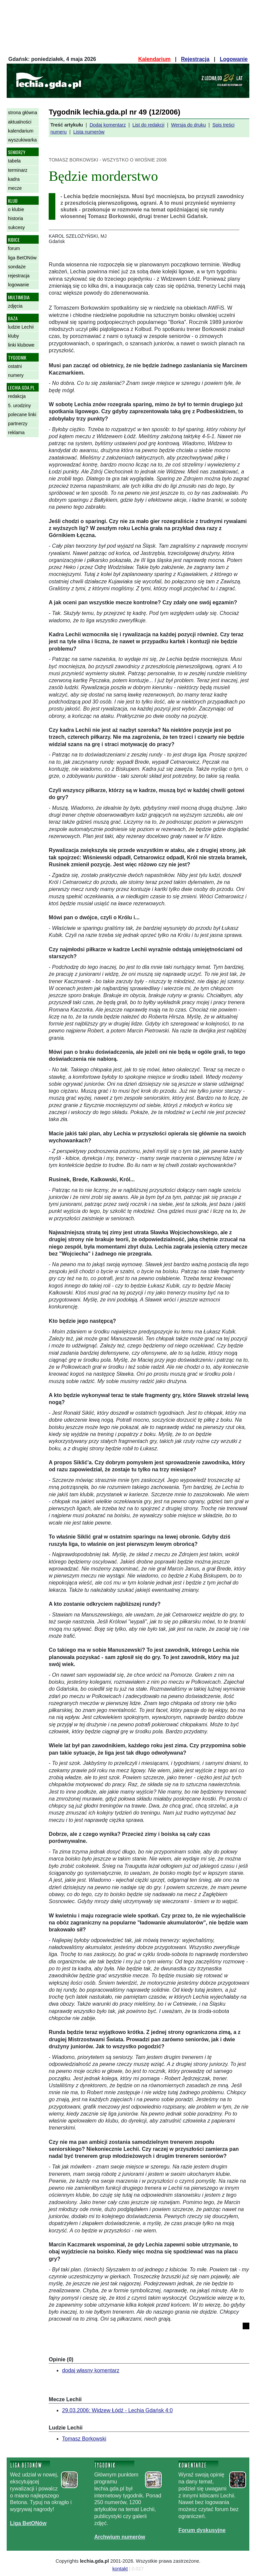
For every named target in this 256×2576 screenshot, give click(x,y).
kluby (13, 336)
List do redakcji (148, 125)
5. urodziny (19, 405)
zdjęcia (15, 306)
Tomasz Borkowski (84, 2438)
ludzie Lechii (21, 327)
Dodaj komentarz (108, 125)
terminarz (17, 170)
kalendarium (20, 131)
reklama (16, 432)
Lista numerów (89, 132)
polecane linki (22, 414)
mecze (15, 188)
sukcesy (16, 227)
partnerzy (17, 423)
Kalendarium (154, 59)
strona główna (22, 112)
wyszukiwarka (22, 140)
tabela (14, 160)
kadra (14, 179)
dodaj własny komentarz (90, 2370)
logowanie (18, 284)
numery (16, 375)
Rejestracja (195, 59)
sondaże (17, 266)
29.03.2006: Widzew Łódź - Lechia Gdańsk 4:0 (117, 2410)
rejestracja (19, 275)
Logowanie (234, 59)
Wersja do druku (188, 125)
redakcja (17, 396)
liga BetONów (22, 257)
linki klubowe (21, 345)
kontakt (120, 2568)
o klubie (16, 209)
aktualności (19, 122)
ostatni (15, 366)
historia (15, 218)
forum (14, 248)
